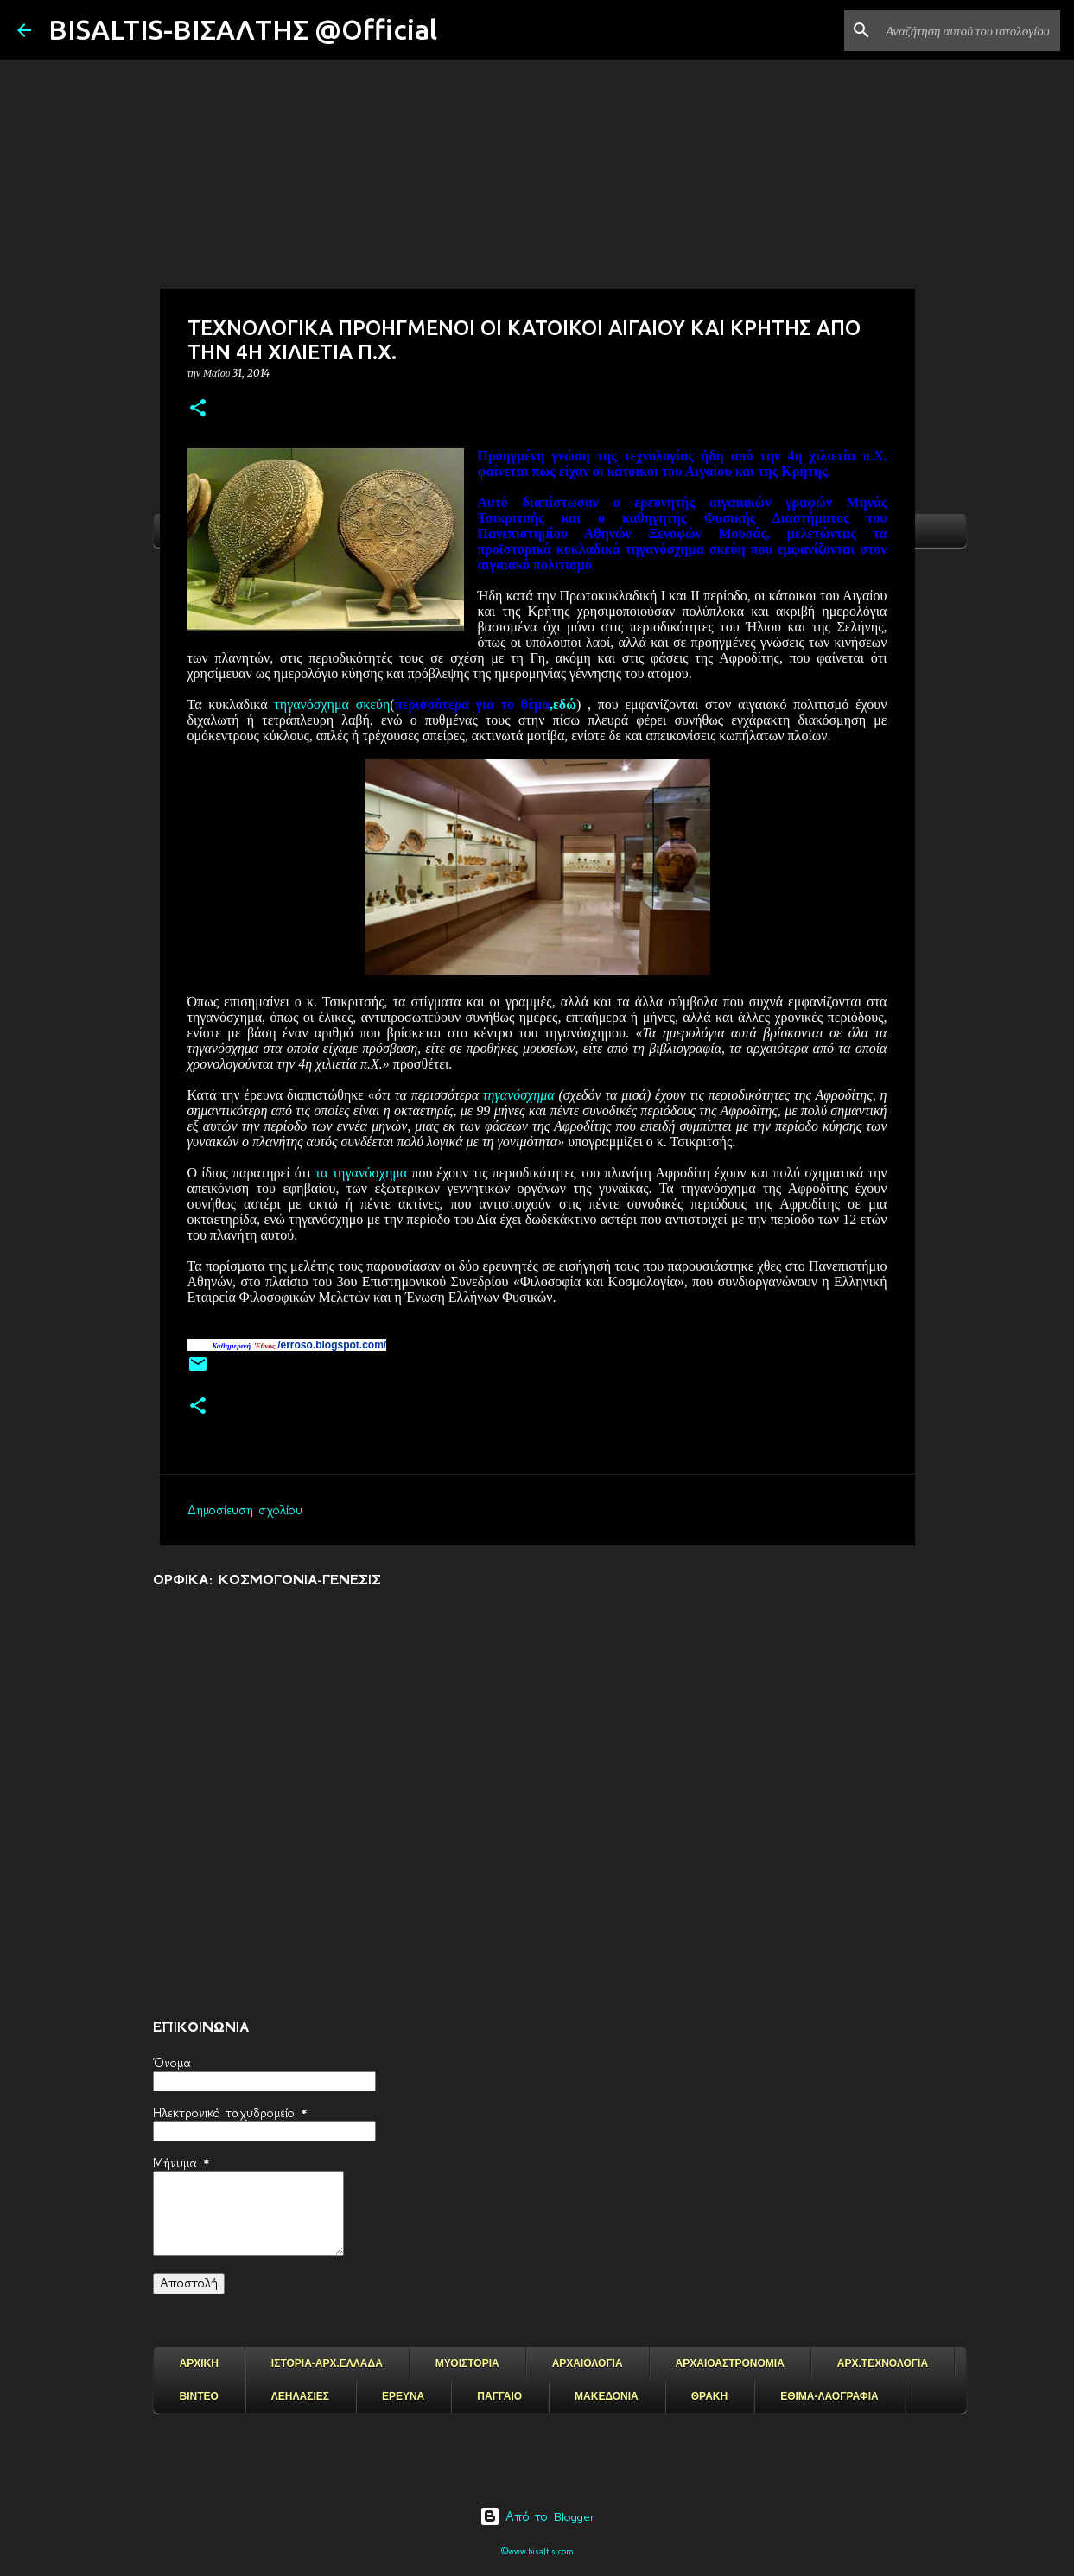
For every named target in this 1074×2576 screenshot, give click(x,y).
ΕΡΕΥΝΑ (403, 2396)
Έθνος (265, 1346)
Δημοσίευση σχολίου (244, 1510)
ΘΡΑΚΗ (709, 2396)
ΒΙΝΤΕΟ (199, 2396)
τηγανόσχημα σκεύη (332, 704)
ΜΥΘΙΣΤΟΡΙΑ (467, 2363)
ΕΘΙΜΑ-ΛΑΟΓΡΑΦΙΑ (829, 2396)
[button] (197, 409)
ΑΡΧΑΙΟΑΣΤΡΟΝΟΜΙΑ (730, 2363)
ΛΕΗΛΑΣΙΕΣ (300, 2396)
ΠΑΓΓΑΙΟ (499, 2396)
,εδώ (485, 704)
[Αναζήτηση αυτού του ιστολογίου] (969, 30)
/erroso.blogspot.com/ (331, 1345)
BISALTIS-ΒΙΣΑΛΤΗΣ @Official (242, 29)
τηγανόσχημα (519, 1095)
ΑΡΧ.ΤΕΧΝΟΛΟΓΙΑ (882, 2363)
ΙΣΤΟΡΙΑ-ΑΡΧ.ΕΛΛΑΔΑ (327, 2363)
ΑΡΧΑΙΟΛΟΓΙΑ (587, 2363)
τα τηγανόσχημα (361, 1172)
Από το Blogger (537, 2516)
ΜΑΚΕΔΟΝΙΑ (607, 2396)
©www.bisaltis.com (537, 2551)
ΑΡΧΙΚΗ (199, 2363)
